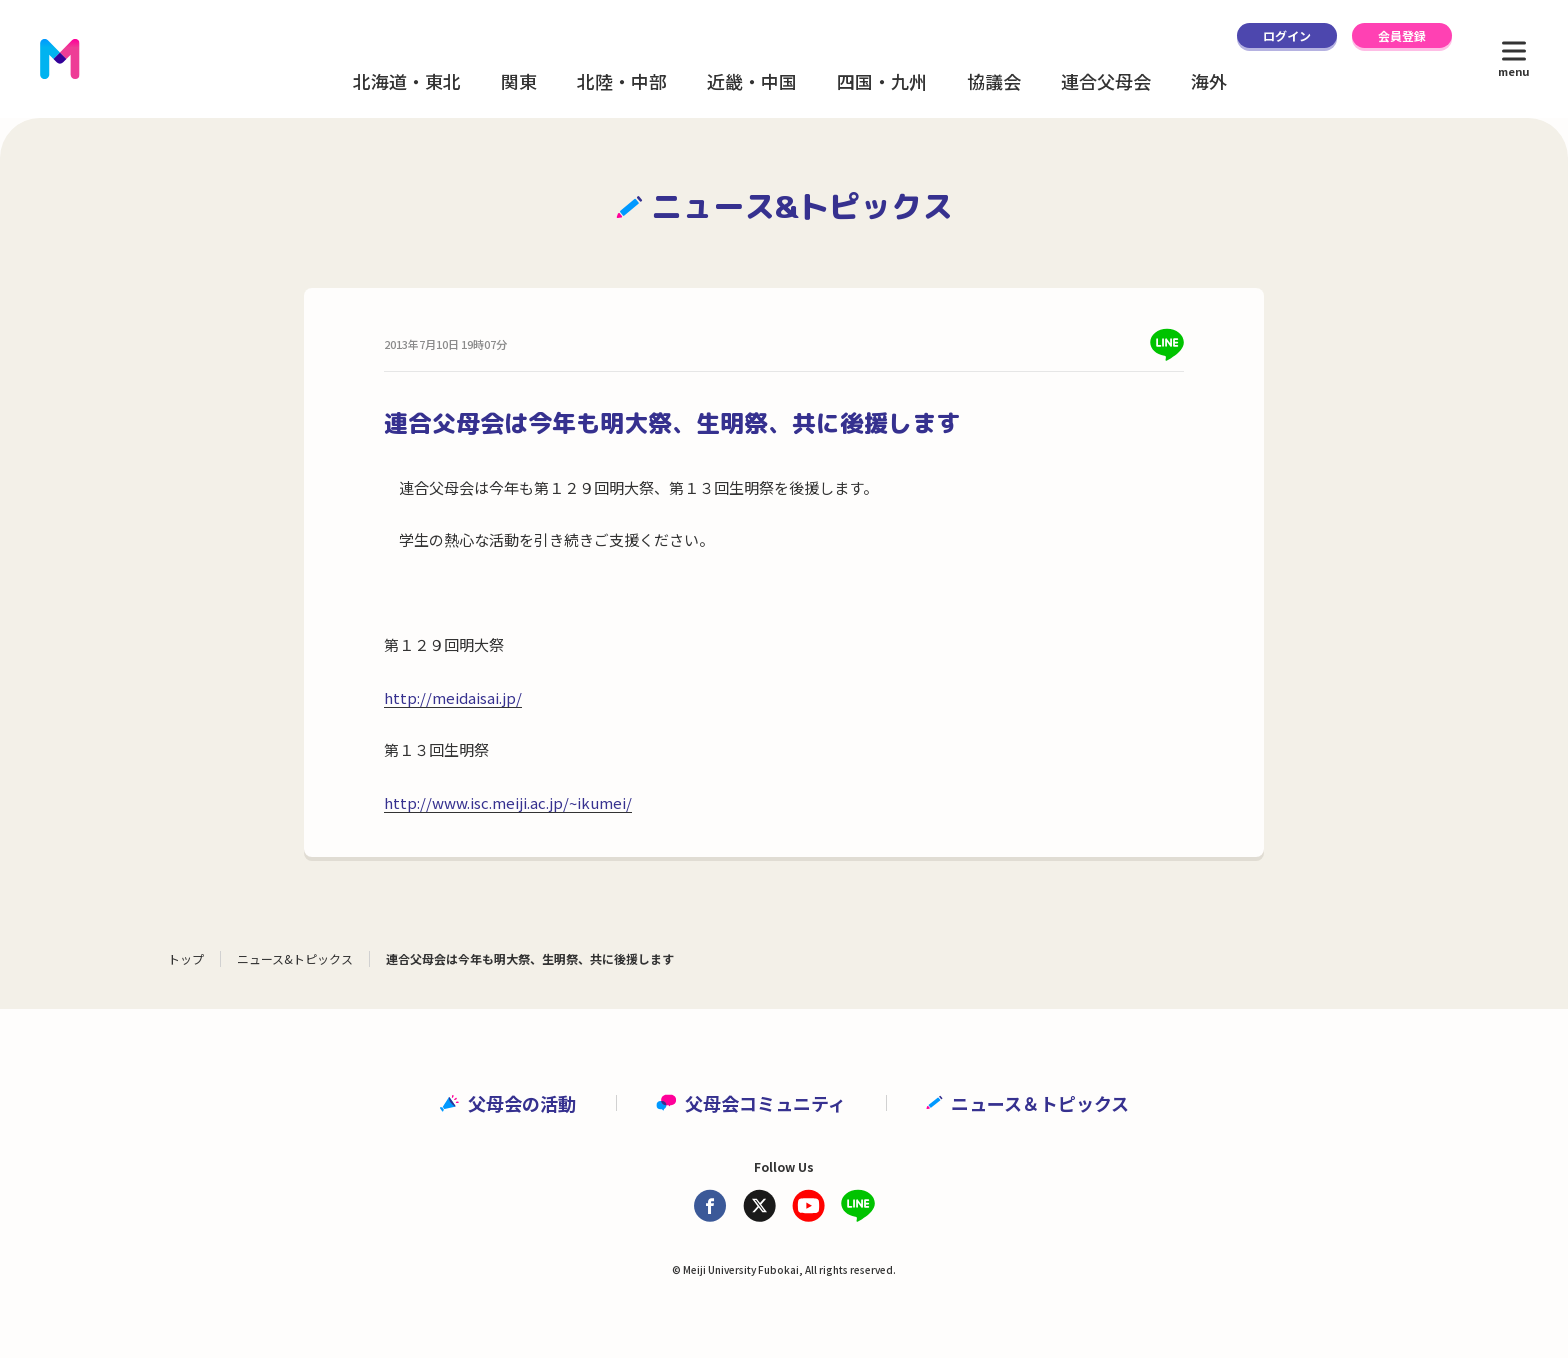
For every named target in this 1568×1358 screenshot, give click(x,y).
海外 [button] (1209, 81)
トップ (186, 958)
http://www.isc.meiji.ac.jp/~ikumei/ (508, 802)
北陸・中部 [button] (622, 81)
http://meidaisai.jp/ (453, 697)
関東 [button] (519, 81)
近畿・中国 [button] (752, 81)
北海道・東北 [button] (407, 81)
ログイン (1287, 35)
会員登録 (1402, 35)
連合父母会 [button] (1106, 81)
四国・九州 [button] (882, 81)
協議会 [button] (994, 81)
